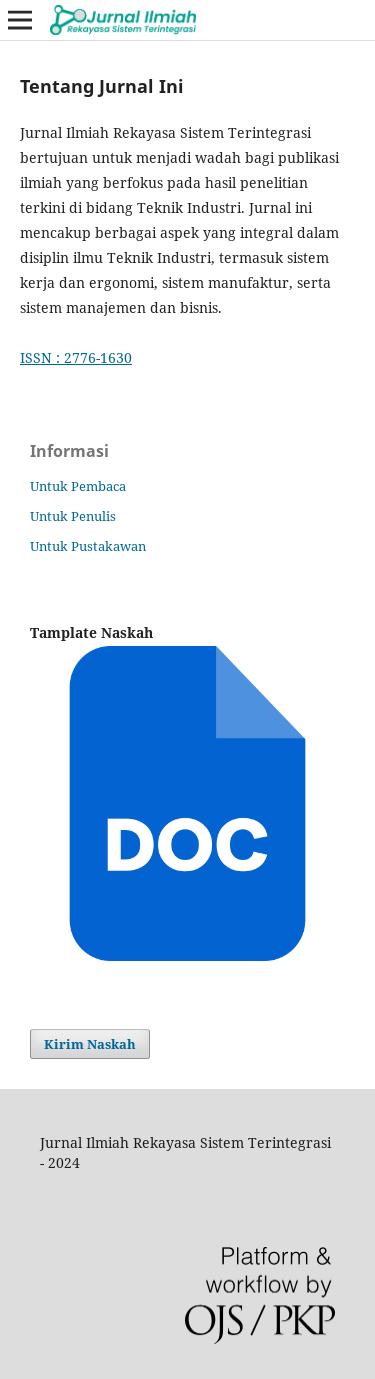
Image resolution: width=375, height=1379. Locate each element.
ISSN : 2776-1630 (76, 357)
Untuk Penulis (73, 516)
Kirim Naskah (90, 1044)
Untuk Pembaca (78, 486)
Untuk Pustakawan (88, 546)
